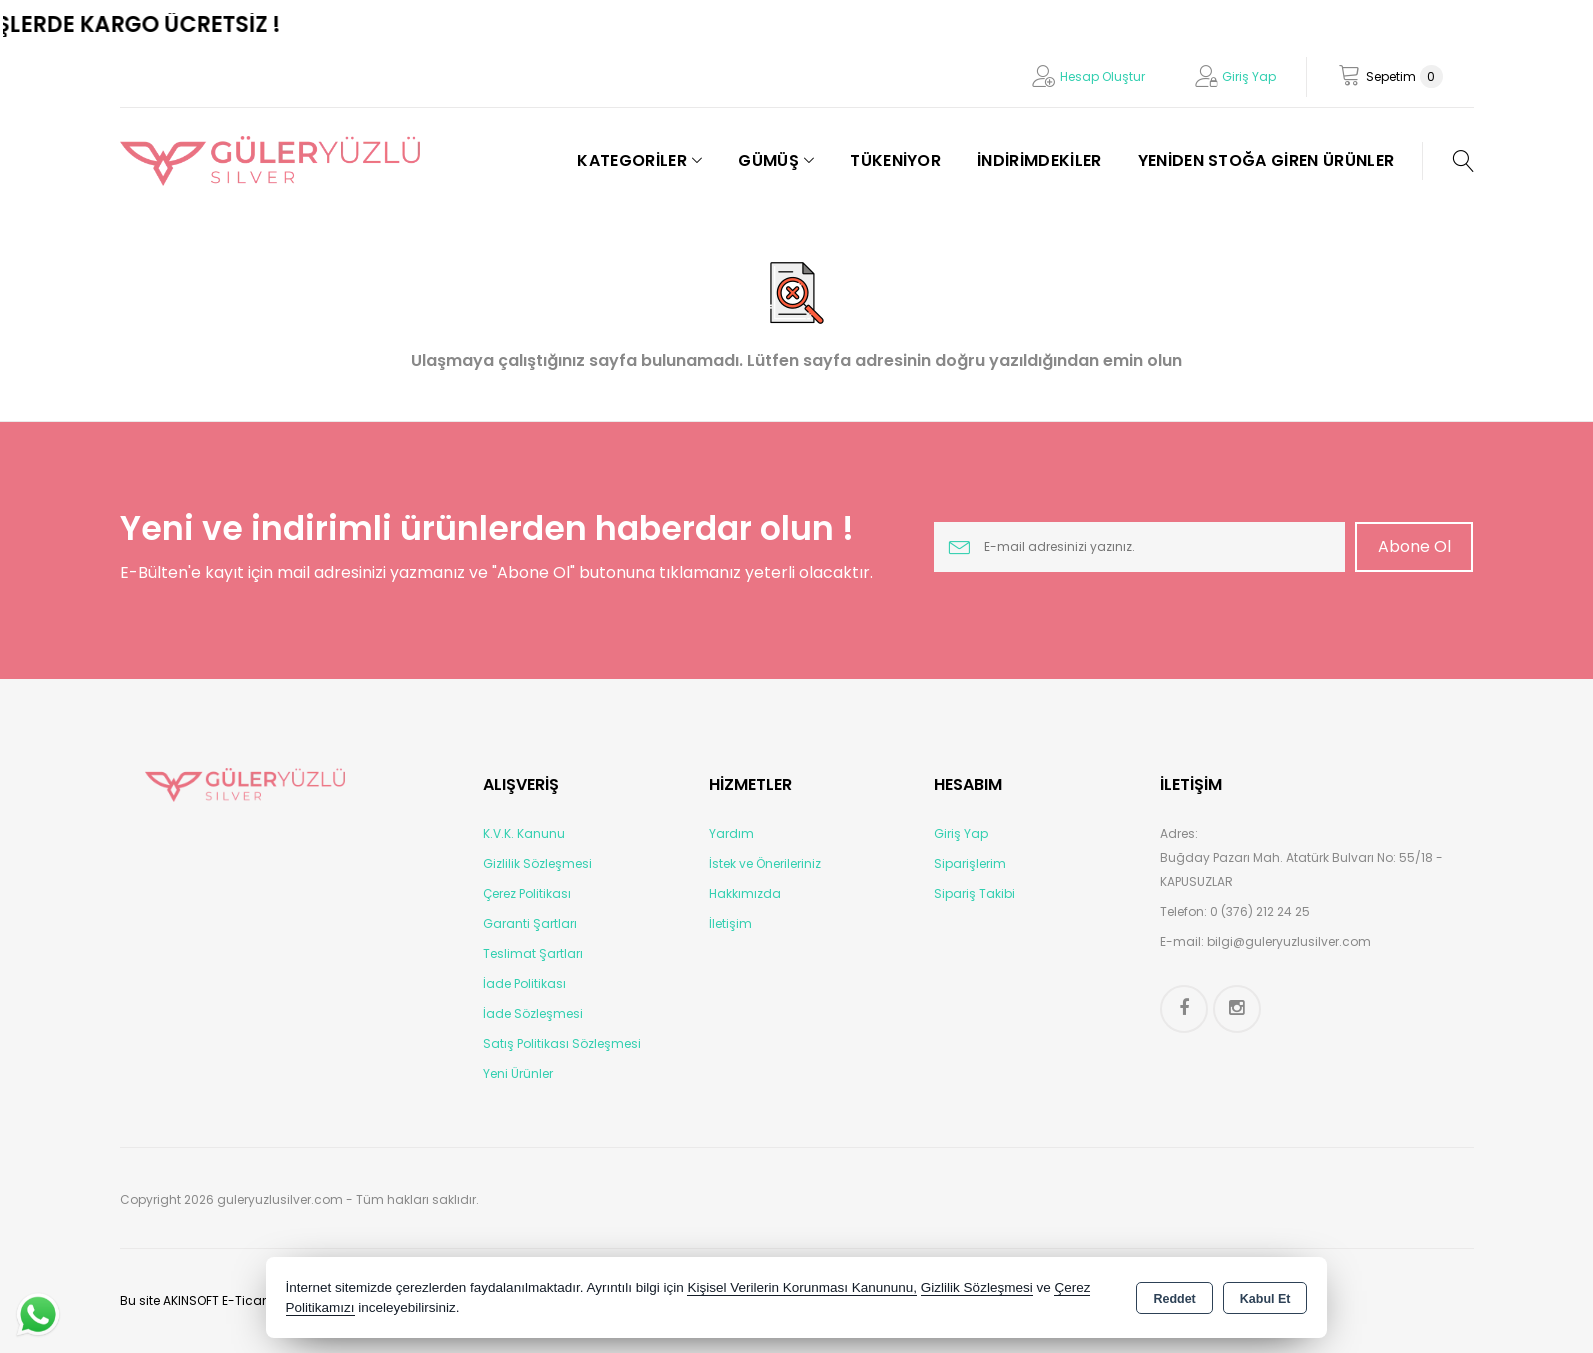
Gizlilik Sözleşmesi (537, 863)
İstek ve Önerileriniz (765, 863)
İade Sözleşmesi (533, 1013)
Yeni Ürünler (518, 1073)
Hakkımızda (745, 893)
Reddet (1174, 1299)
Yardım (731, 833)
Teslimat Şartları (533, 953)
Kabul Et (1265, 1299)
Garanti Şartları (530, 923)
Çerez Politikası (527, 893)
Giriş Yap (1249, 76)
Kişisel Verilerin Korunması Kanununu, (802, 1287)
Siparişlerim (970, 863)
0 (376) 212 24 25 (1260, 911)
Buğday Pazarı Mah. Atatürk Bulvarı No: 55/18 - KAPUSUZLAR (1301, 869)
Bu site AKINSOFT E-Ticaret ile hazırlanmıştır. (251, 1300)
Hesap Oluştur (1102, 76)
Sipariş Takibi (974, 893)
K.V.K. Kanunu (524, 833)
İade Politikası (524, 983)
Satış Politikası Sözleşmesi (562, 1043)
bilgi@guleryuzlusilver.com (1289, 941)
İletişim (730, 923)
